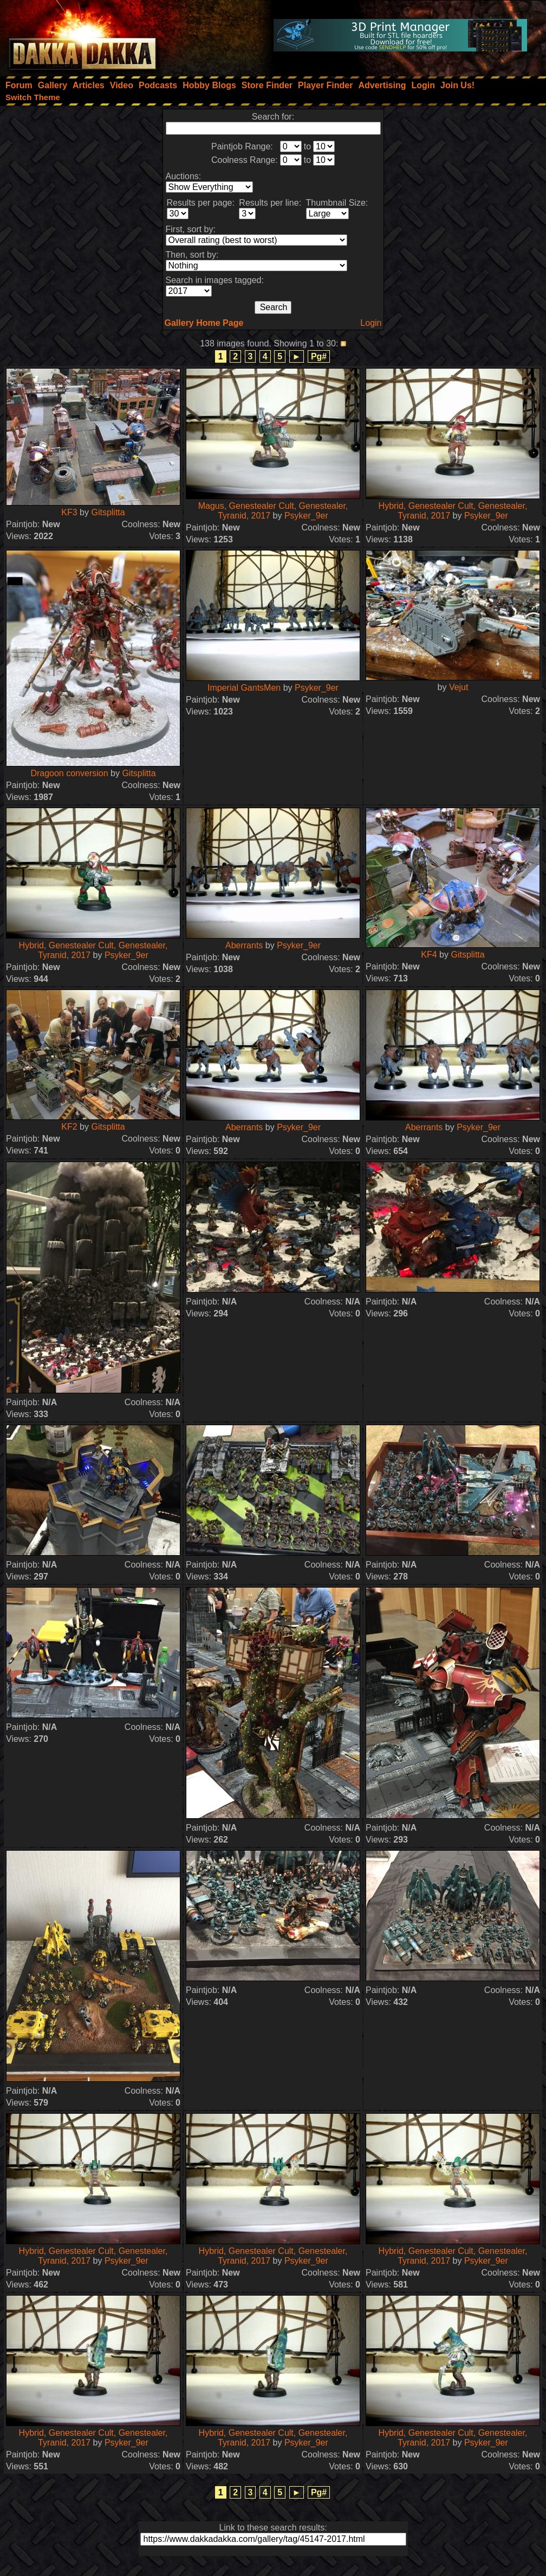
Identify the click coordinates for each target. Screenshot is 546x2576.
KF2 (69, 1126)
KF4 (429, 954)
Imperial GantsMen (244, 687)
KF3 (69, 512)
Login (370, 322)
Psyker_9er (306, 515)
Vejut (459, 687)
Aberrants (244, 945)
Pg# (319, 356)
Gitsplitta (108, 512)
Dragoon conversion (69, 773)
